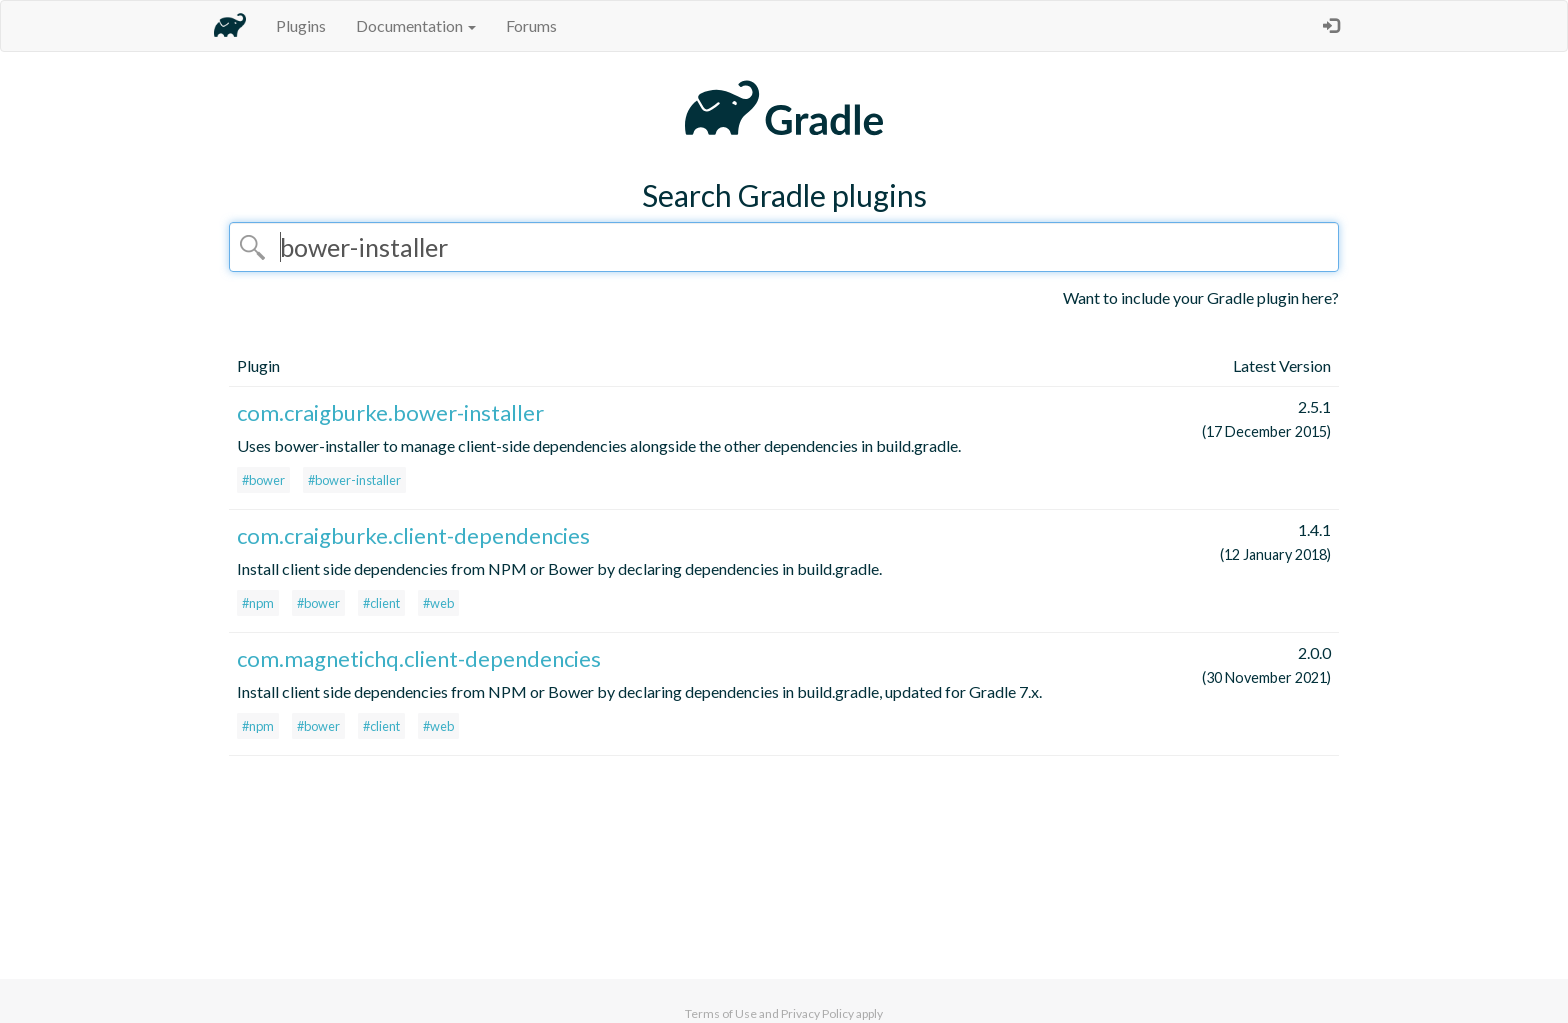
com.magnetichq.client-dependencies (419, 658)
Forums (531, 25)
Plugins (301, 25)
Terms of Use (721, 1013)
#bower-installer (354, 480)
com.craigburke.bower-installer (390, 412)
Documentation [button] (416, 25)
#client (381, 603)
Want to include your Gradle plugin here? (1201, 297)
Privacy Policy (817, 1013)
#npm (258, 603)
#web (438, 603)
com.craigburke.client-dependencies (413, 535)
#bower (263, 480)
